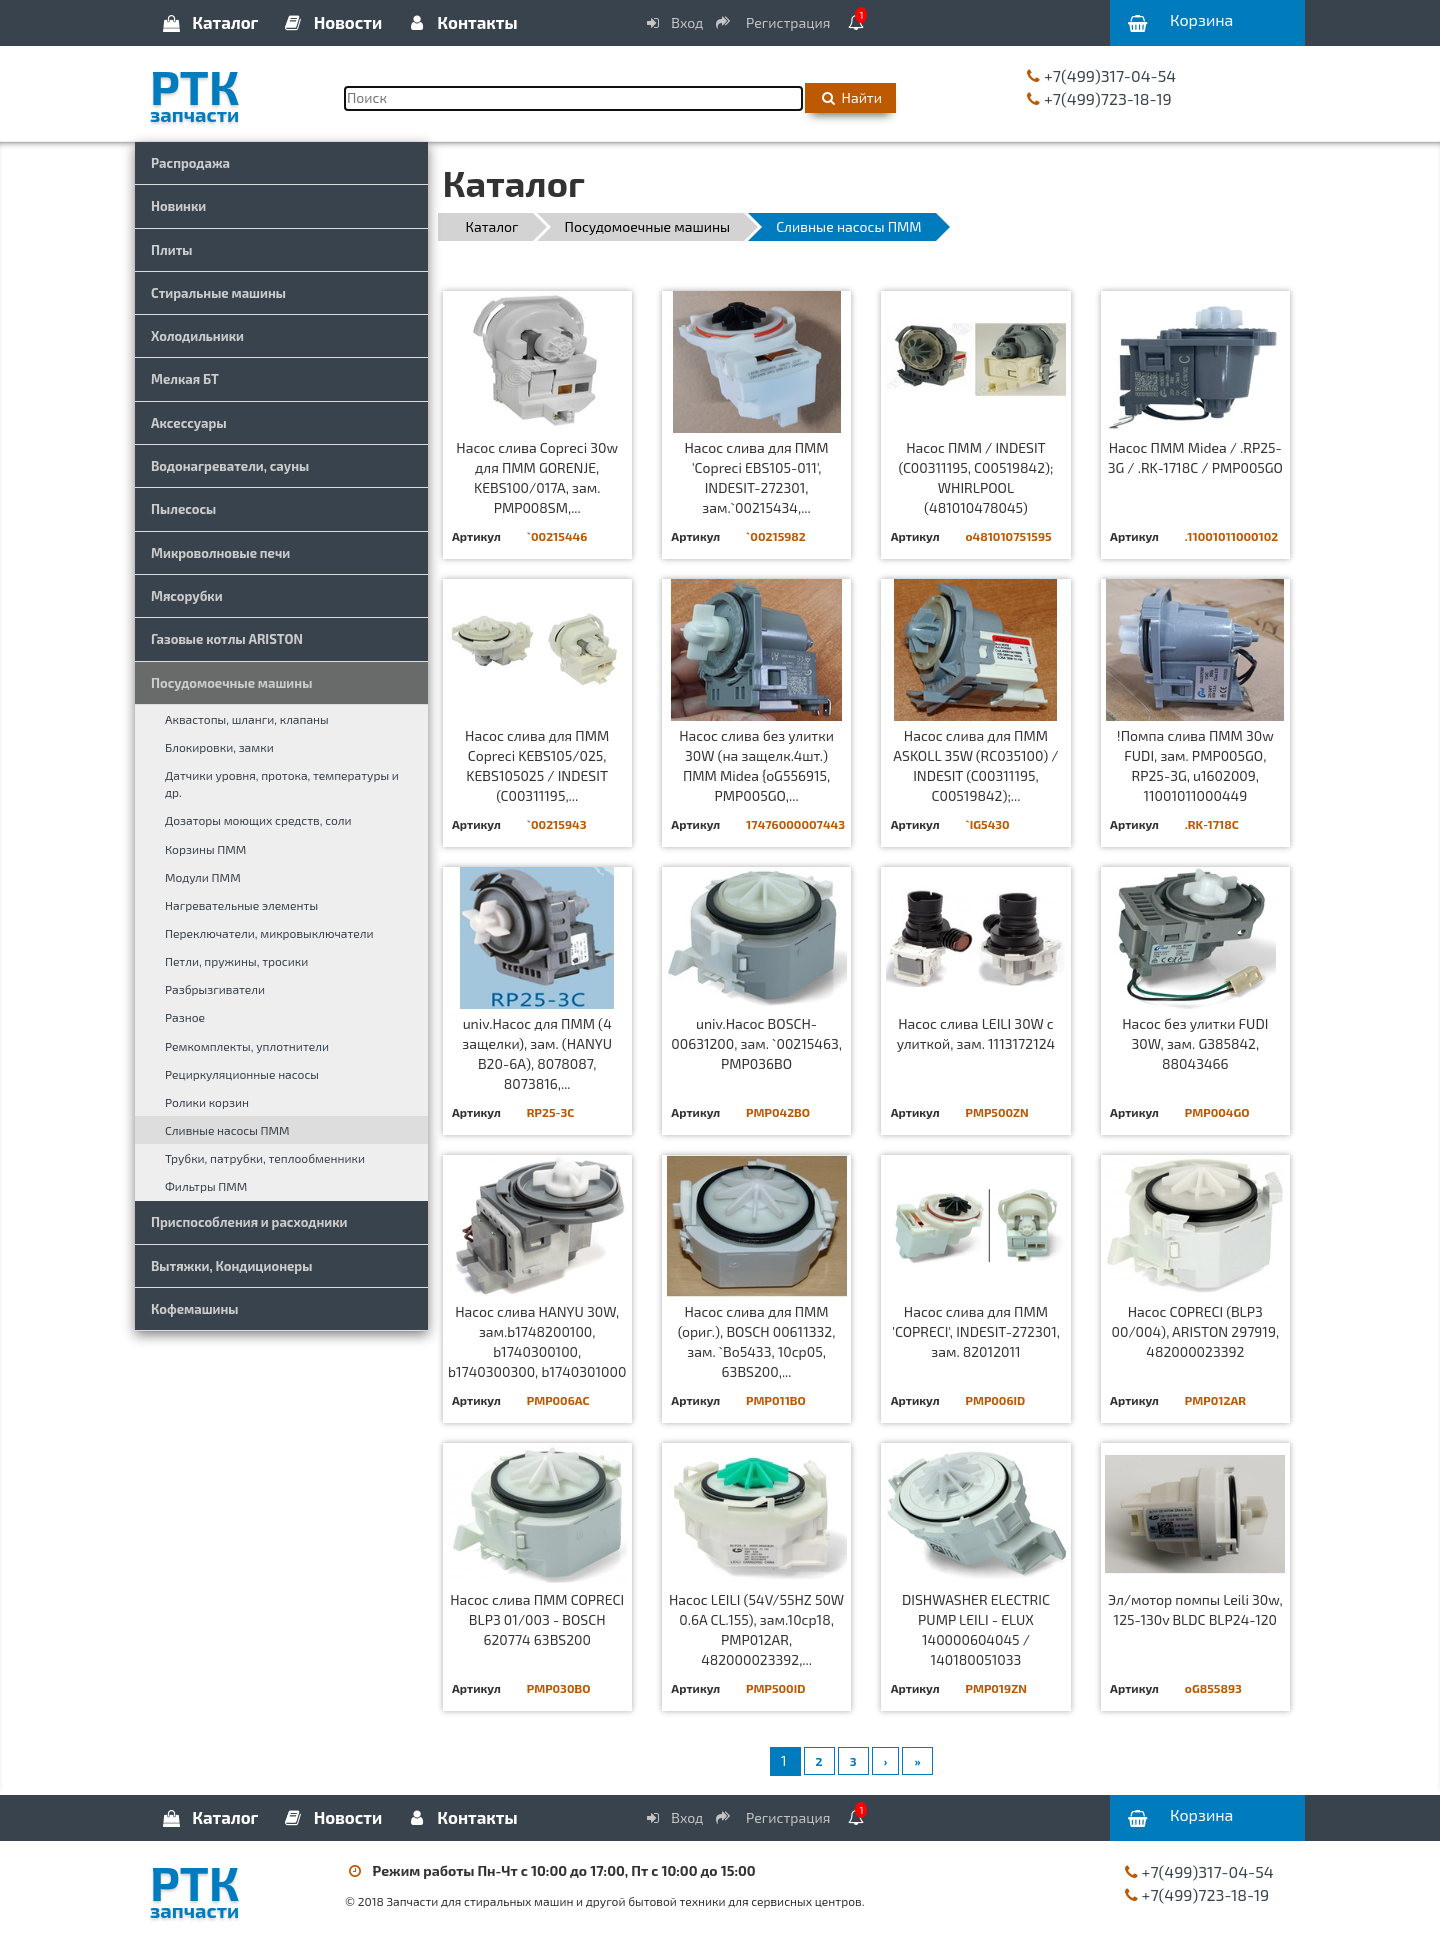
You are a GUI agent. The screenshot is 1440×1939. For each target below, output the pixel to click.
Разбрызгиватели (215, 989)
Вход (674, 22)
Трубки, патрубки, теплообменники (265, 1158)
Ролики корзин (207, 1102)
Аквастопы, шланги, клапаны (247, 719)
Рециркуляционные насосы (242, 1074)
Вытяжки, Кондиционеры (231, 1266)
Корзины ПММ (205, 849)
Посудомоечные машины (231, 683)
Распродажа (190, 163)
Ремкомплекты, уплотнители (247, 1046)
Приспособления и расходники (249, 1222)
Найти (850, 97)
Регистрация (774, 22)
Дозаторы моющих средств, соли (258, 820)
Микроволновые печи (220, 553)
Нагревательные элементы (241, 905)
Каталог (209, 22)
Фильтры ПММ (206, 1186)
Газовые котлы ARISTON (227, 639)
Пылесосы (183, 509)
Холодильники (197, 336)
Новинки (178, 206)
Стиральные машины (218, 293)
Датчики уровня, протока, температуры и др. (282, 783)
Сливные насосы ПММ (227, 1130)
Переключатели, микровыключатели (269, 933)
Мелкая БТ (185, 379)
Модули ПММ (203, 877)
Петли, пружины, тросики (236, 961)
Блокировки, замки (219, 747)
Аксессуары (189, 423)
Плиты (172, 250)
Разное (185, 1017)
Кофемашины (195, 1309)
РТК (232, 89)
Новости (332, 22)
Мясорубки (187, 596)
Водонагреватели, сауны (230, 466)
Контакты (461, 22)
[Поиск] (573, 98)
